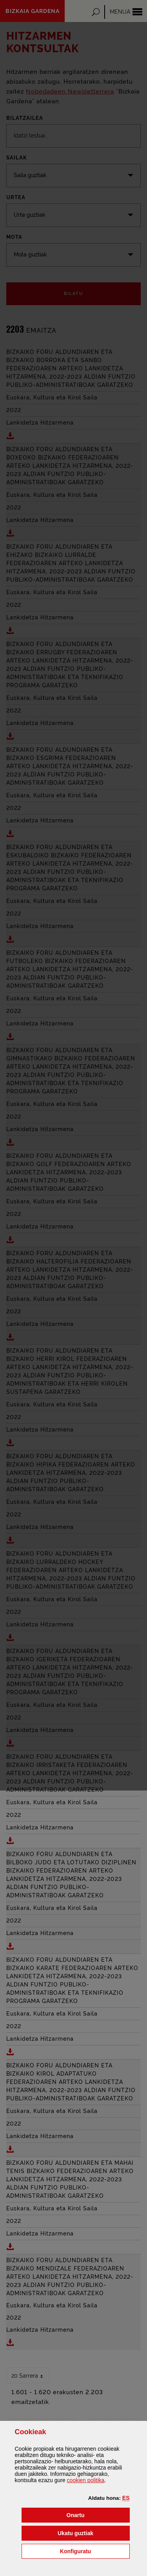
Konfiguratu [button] (95, 2550)
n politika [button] (86, 2480)
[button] (126, 2498)
